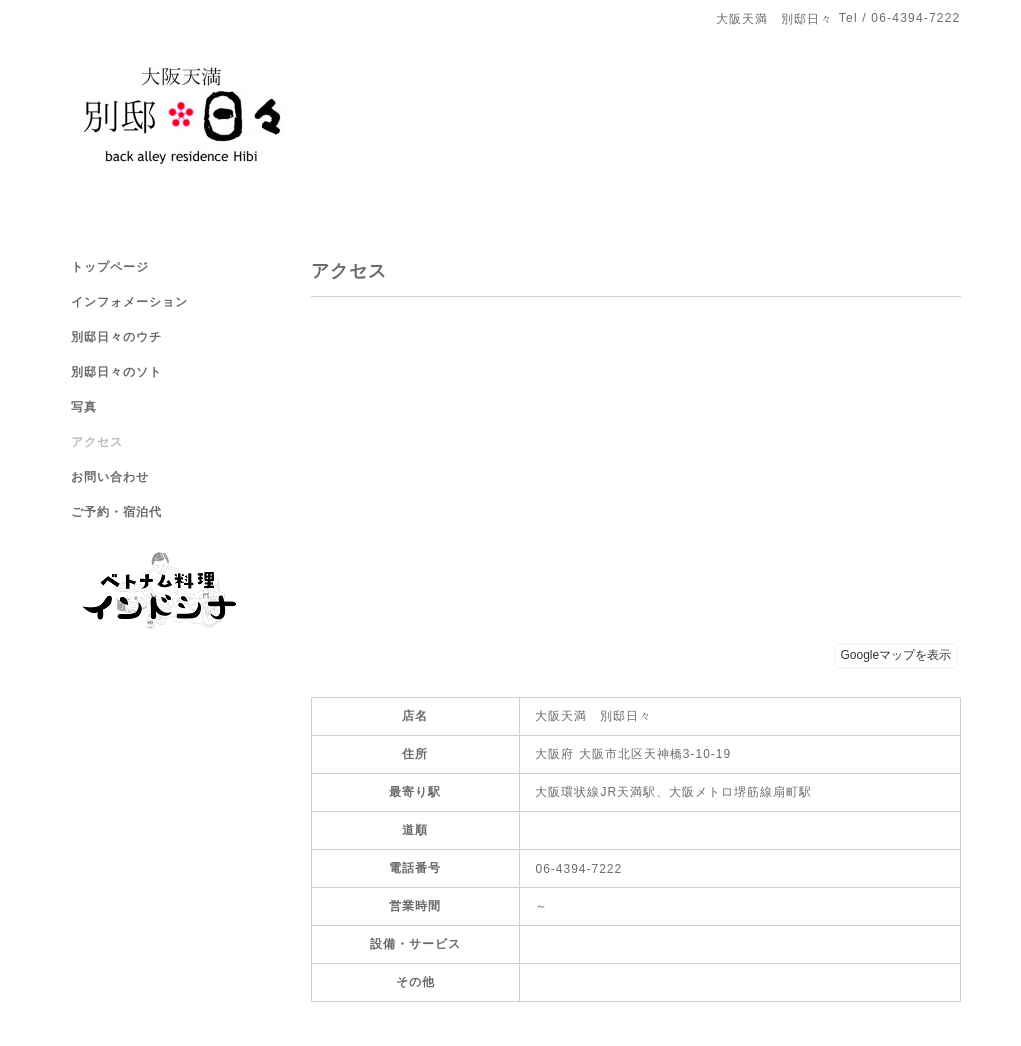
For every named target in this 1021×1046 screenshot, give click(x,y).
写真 (84, 407)
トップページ (110, 267)
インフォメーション (129, 302)
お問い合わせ (110, 477)
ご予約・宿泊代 (116, 512)
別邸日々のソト (116, 372)
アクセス (97, 442)
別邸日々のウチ (116, 337)
